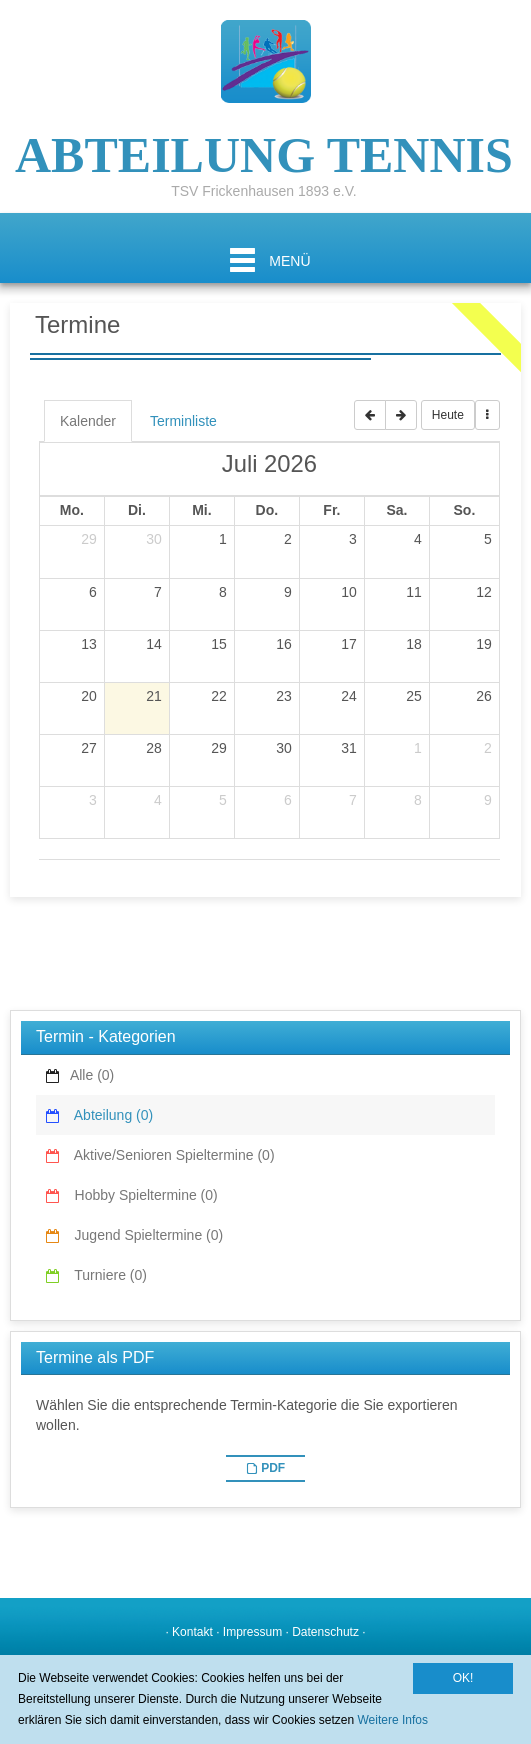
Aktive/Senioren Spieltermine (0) (168, 1155)
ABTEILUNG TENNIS (264, 150)
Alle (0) (88, 1075)
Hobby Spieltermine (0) (140, 1195)
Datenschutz (325, 1632)
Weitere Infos (393, 1720)
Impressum (252, 1632)
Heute (448, 415)
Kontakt (192, 1632)
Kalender (88, 421)
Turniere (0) (104, 1275)
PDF (272, 1468)
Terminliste (183, 421)
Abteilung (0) (107, 1115)
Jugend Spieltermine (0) (142, 1235)
